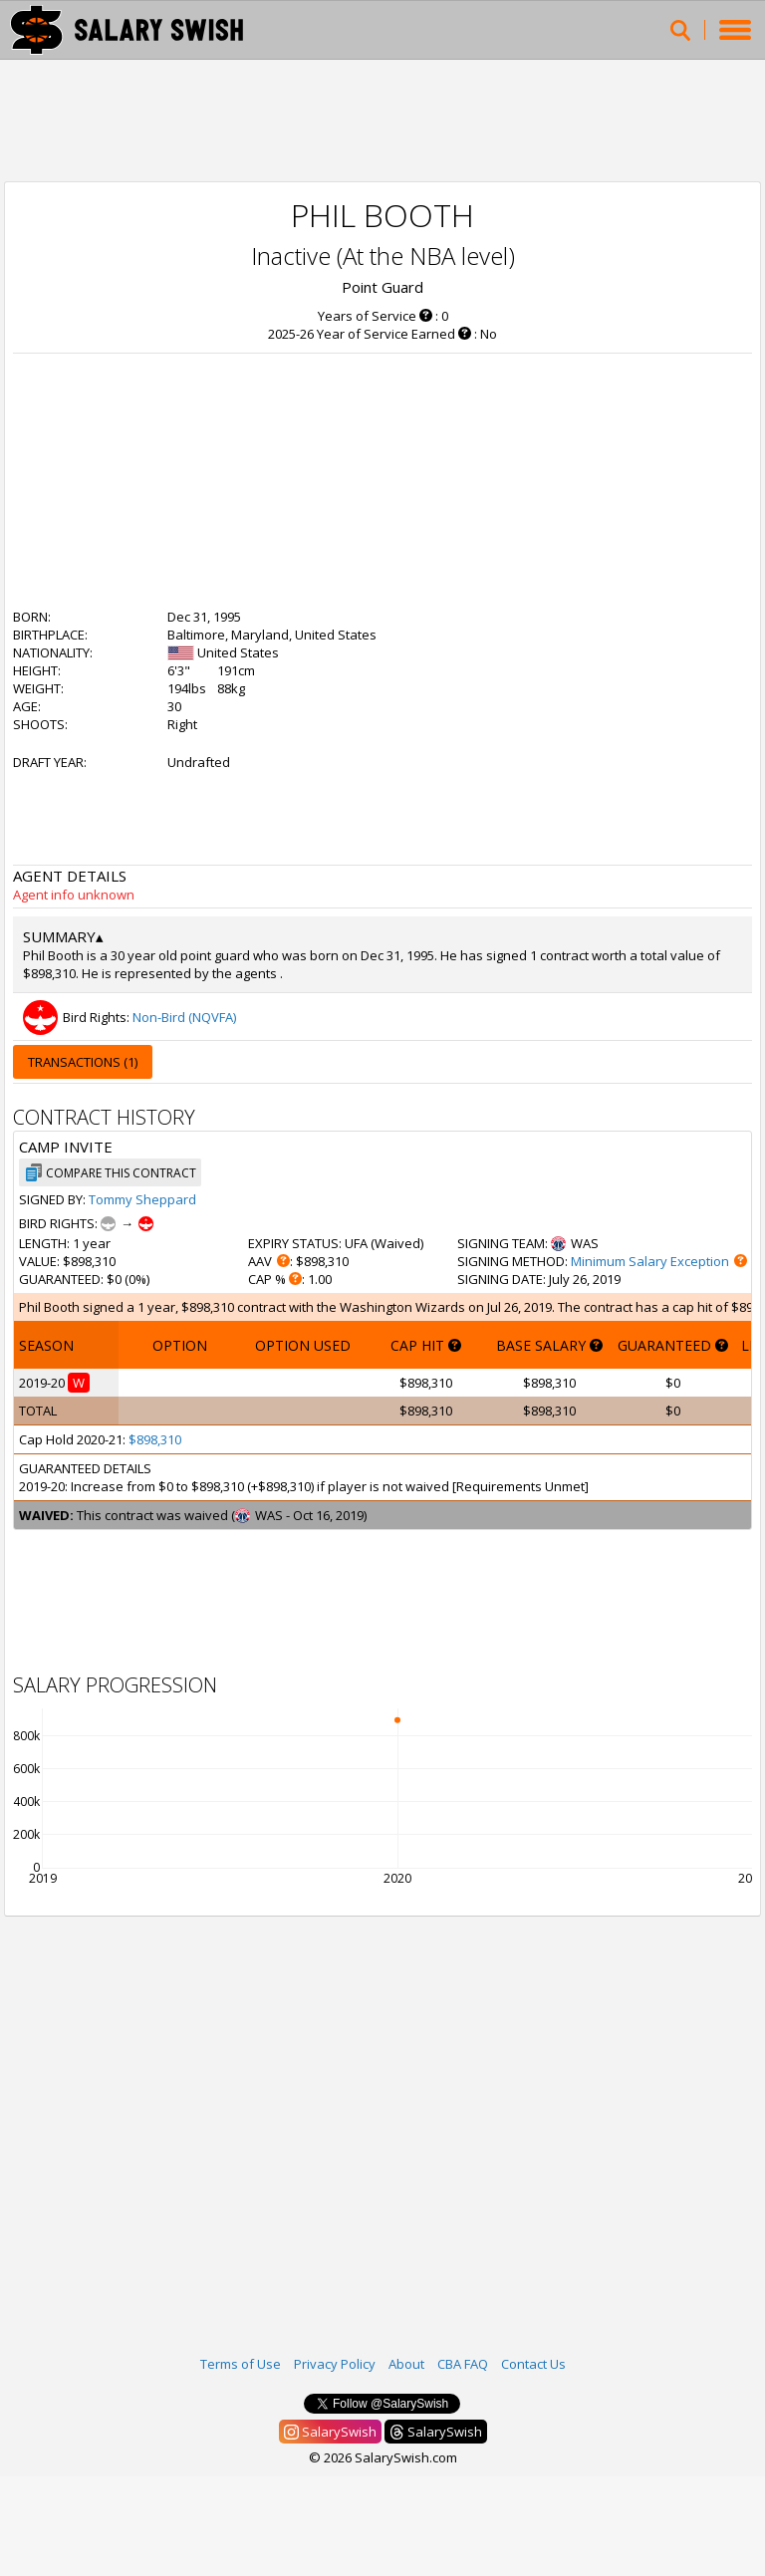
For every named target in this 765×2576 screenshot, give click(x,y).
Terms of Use (240, 2364)
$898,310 (154, 1439)
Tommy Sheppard (142, 1199)
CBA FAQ (462, 2364)
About (406, 2364)
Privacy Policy (335, 2364)
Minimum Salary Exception (650, 1261)
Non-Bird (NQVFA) (184, 1017)
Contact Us (533, 2364)
